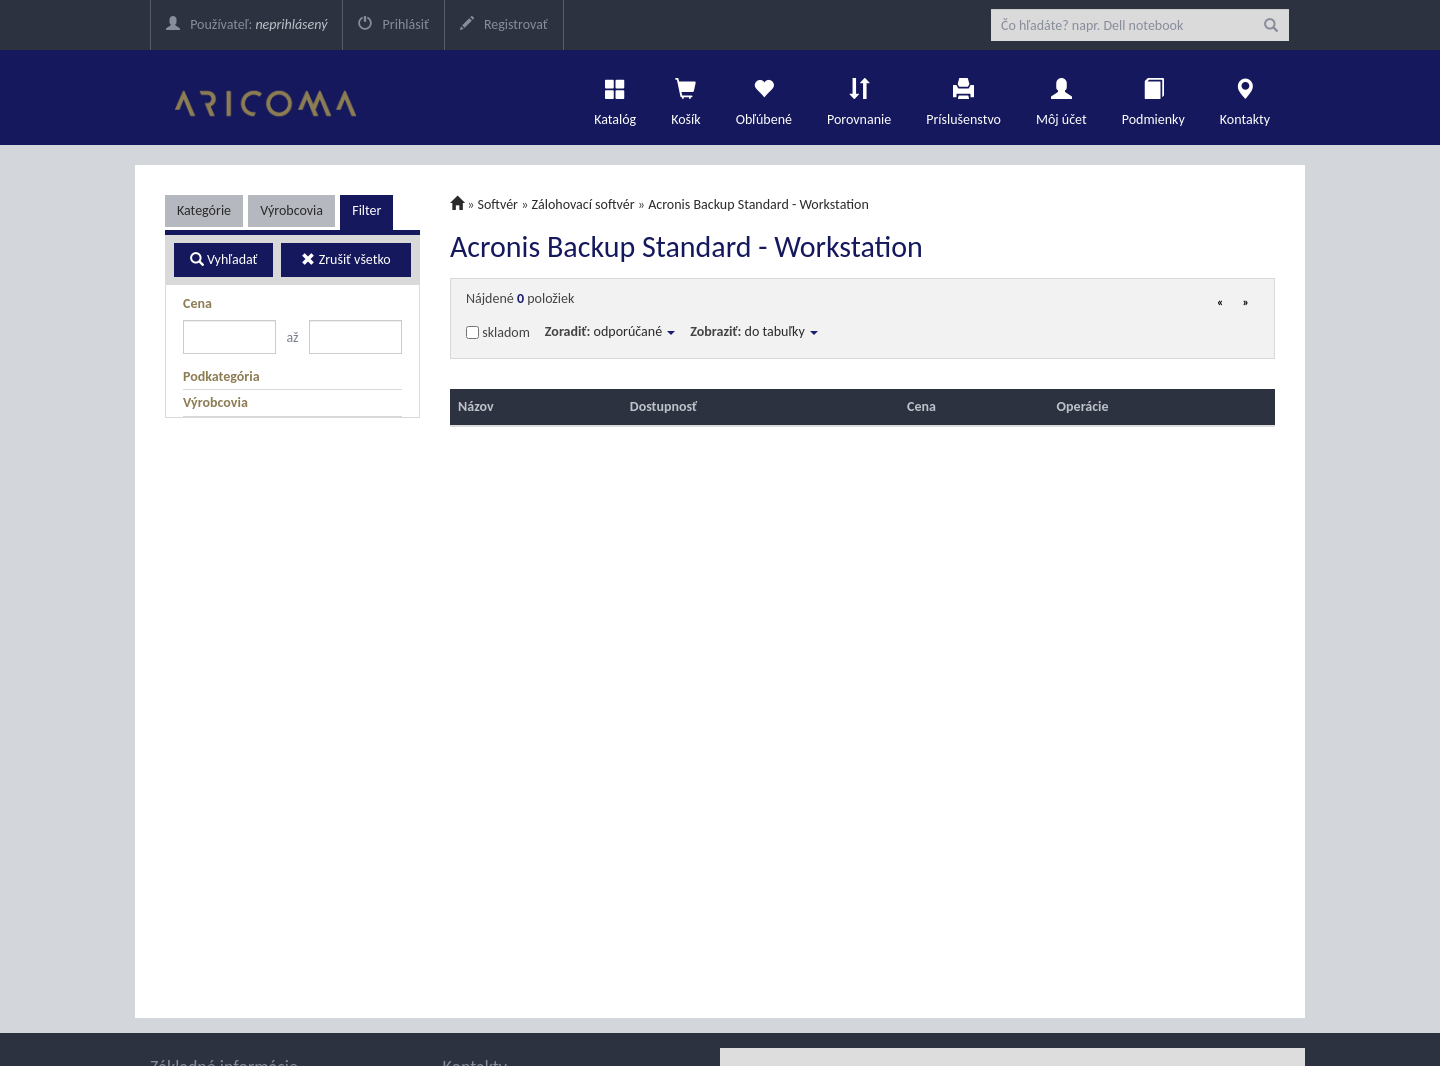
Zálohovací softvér (583, 204)
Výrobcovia (291, 210)
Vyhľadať (224, 259)
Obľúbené (764, 97)
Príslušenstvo (963, 97)
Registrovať (504, 24)
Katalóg (615, 97)
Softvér (498, 204)
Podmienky (1153, 97)
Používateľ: (246, 24)
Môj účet (1061, 97)
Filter (366, 210)
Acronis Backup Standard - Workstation (758, 204)
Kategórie (204, 210)
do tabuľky (781, 331)
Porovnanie (859, 97)
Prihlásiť (393, 24)
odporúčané (635, 331)
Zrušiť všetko (345, 259)
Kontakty (1245, 97)
